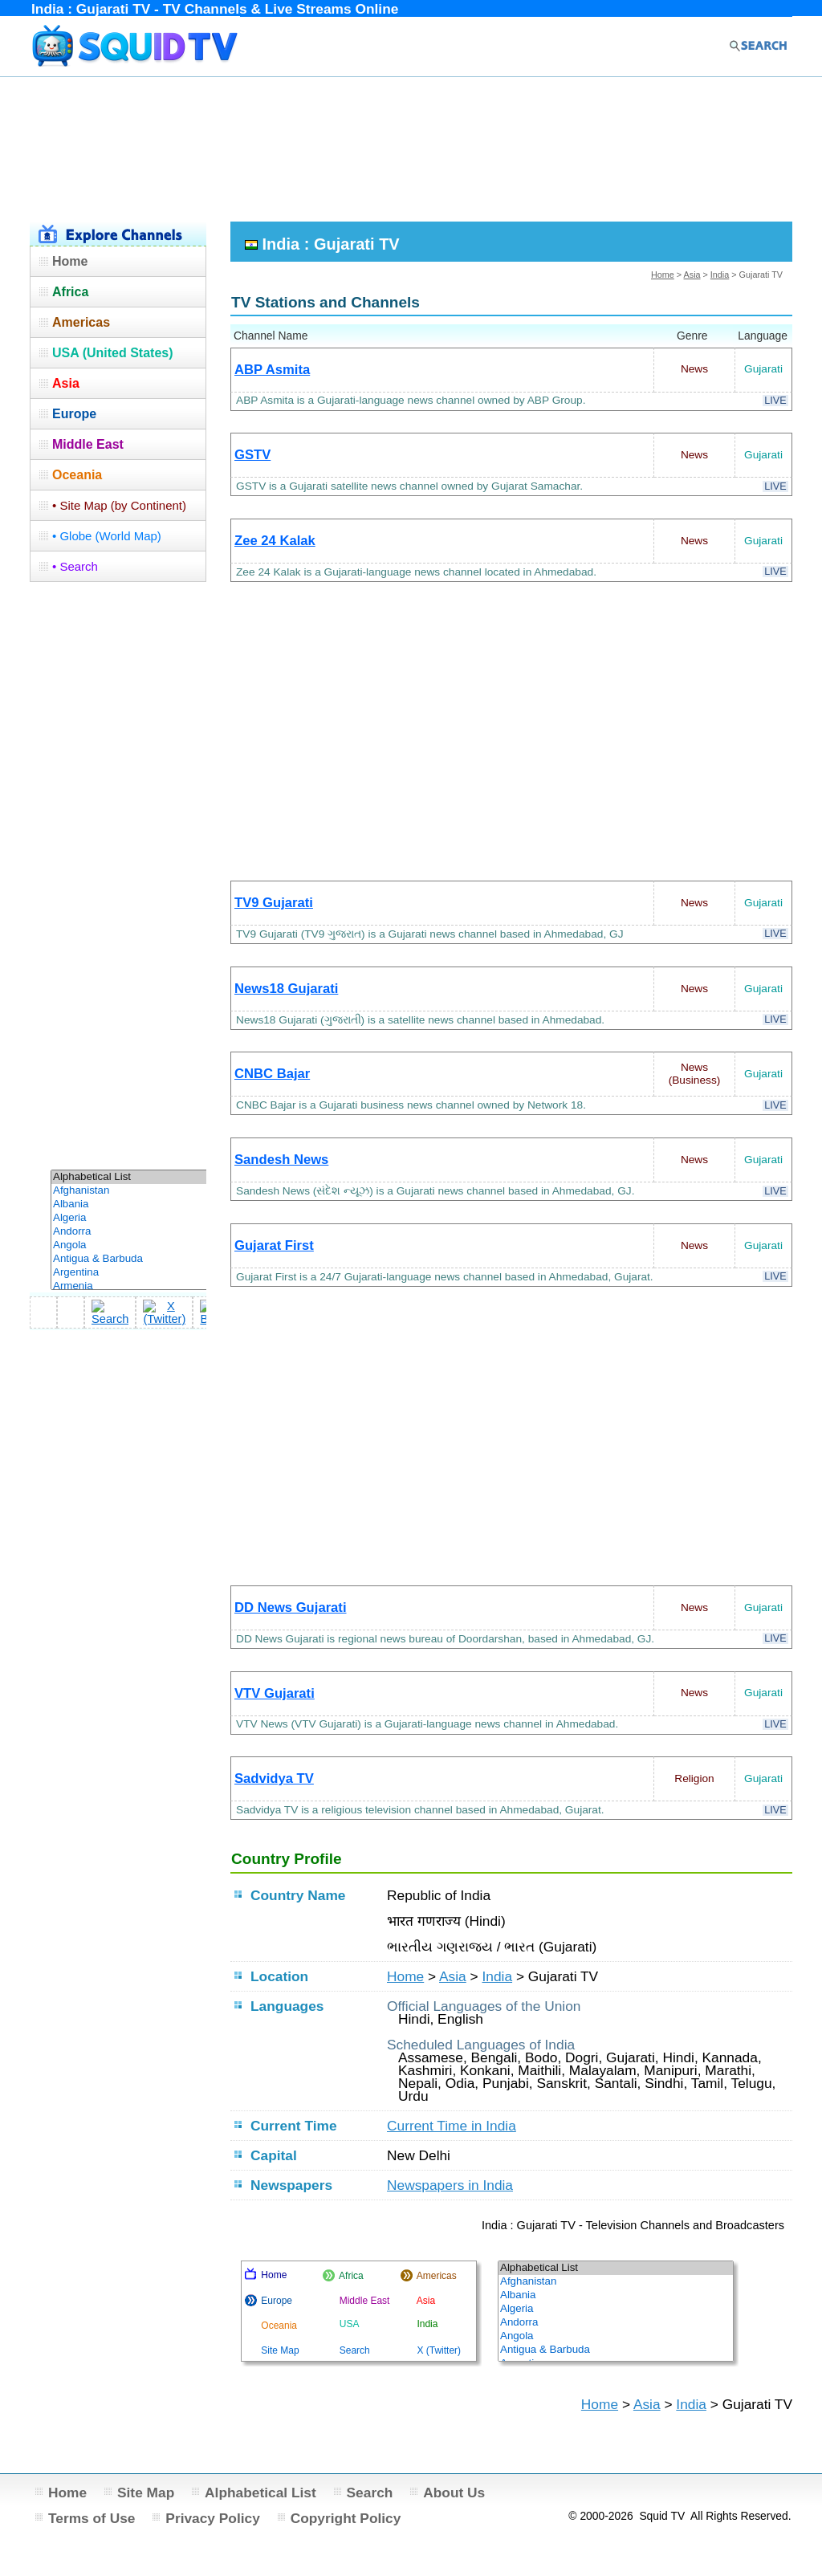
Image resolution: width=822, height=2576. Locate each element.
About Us (454, 2492)
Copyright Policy (346, 2518)
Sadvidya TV (274, 1778)
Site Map (145, 2492)
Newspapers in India (450, 2185)
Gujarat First (274, 1245)
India (719, 274)
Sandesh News (281, 1159)
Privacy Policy (212, 2518)
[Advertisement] (411, 147)
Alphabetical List (260, 2492)
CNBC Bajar (272, 1073)
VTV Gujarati (274, 1693)
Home (662, 274)
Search (370, 2492)
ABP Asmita (272, 369)
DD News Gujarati (290, 1607)
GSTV (252, 454)
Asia (692, 274)
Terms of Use (92, 2518)
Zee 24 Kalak (274, 540)
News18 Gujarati (286, 988)
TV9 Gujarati (273, 902)
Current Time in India (451, 2126)
